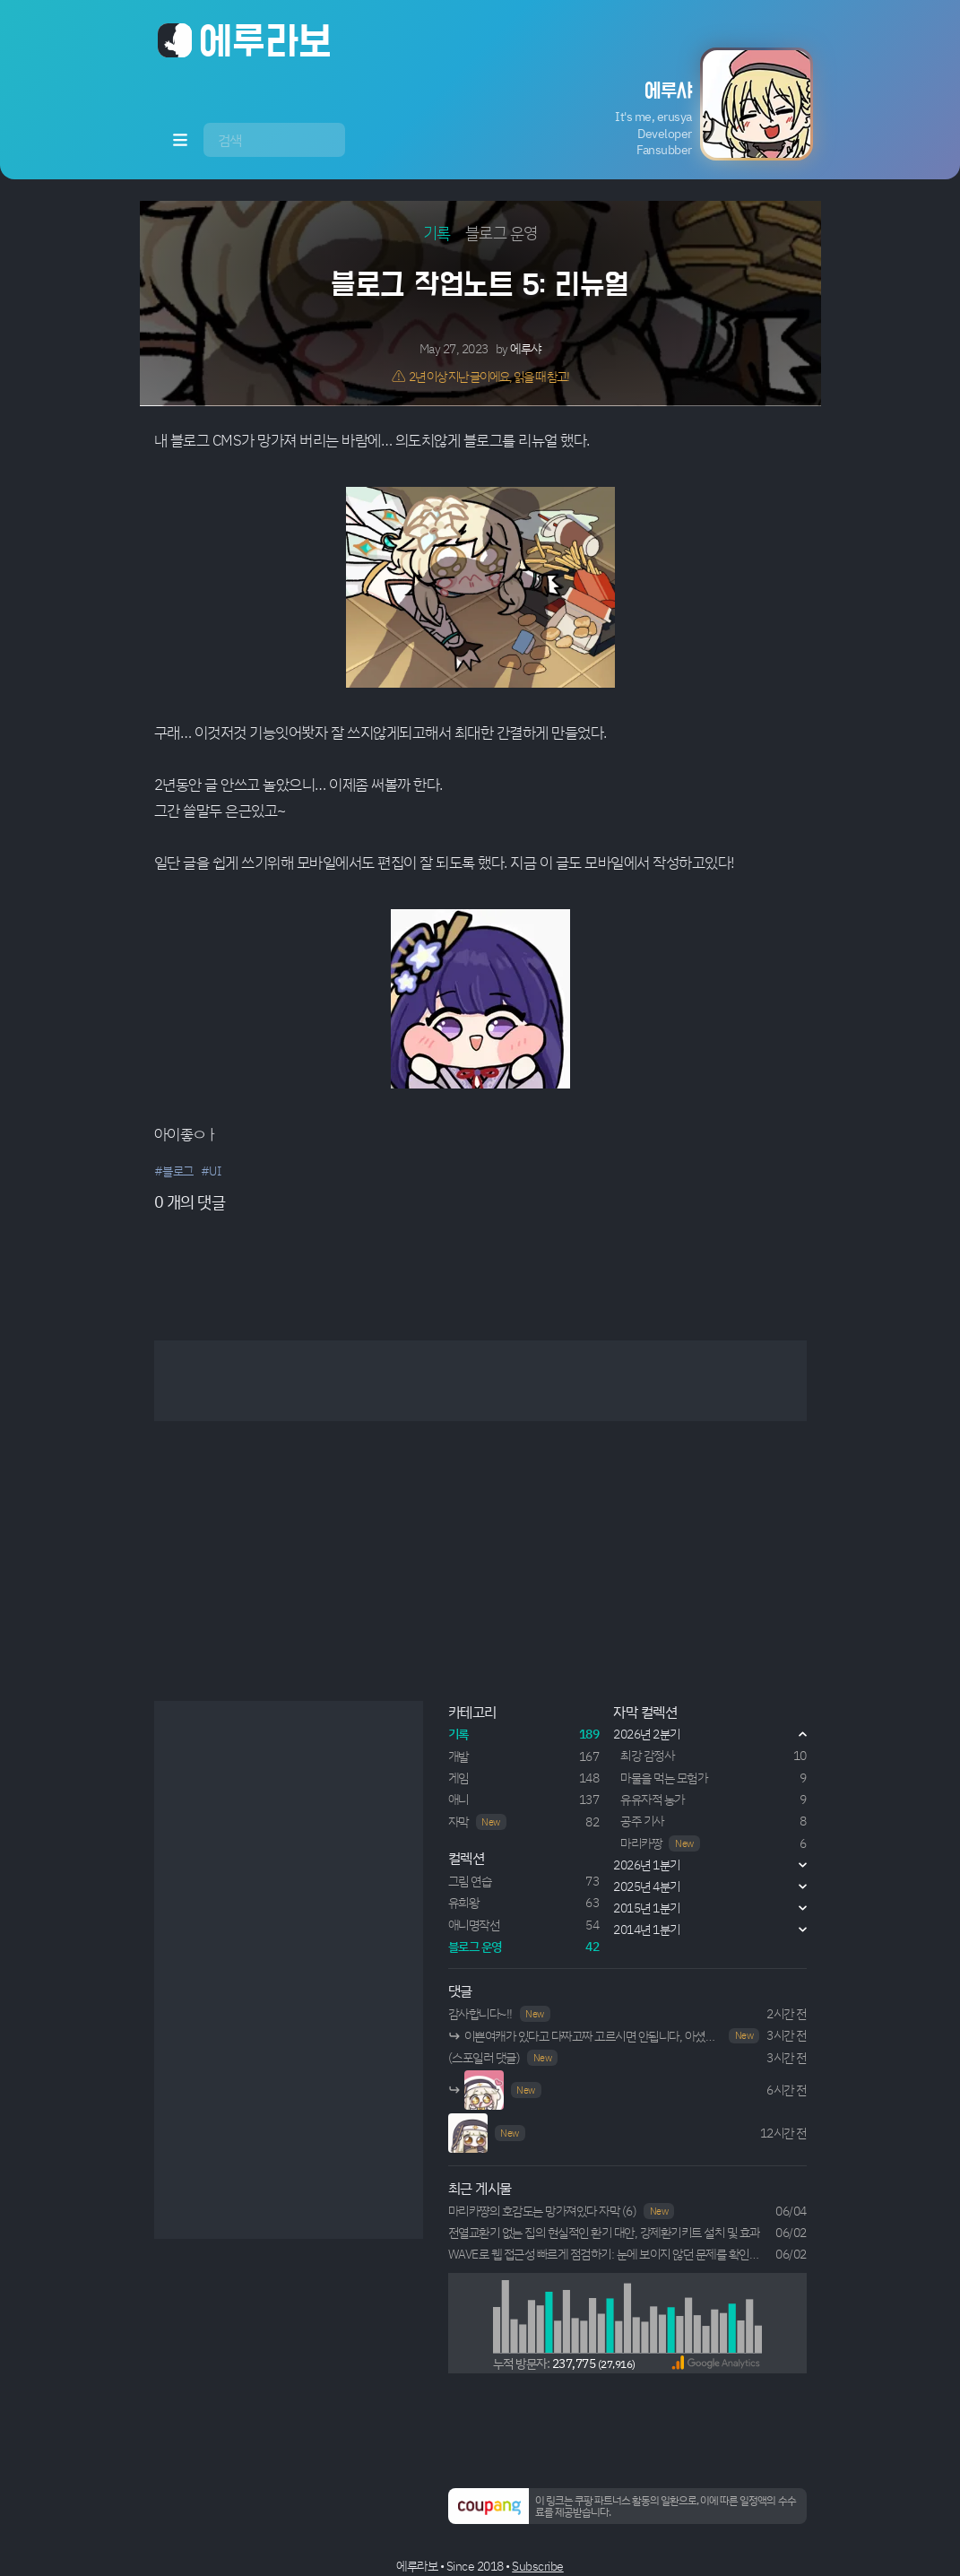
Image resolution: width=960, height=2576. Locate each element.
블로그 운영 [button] (501, 232)
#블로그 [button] (174, 1170)
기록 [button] (437, 232)
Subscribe (538, 2565)
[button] (675, 104)
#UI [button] (211, 1170)
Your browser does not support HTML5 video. (484, 2090)
